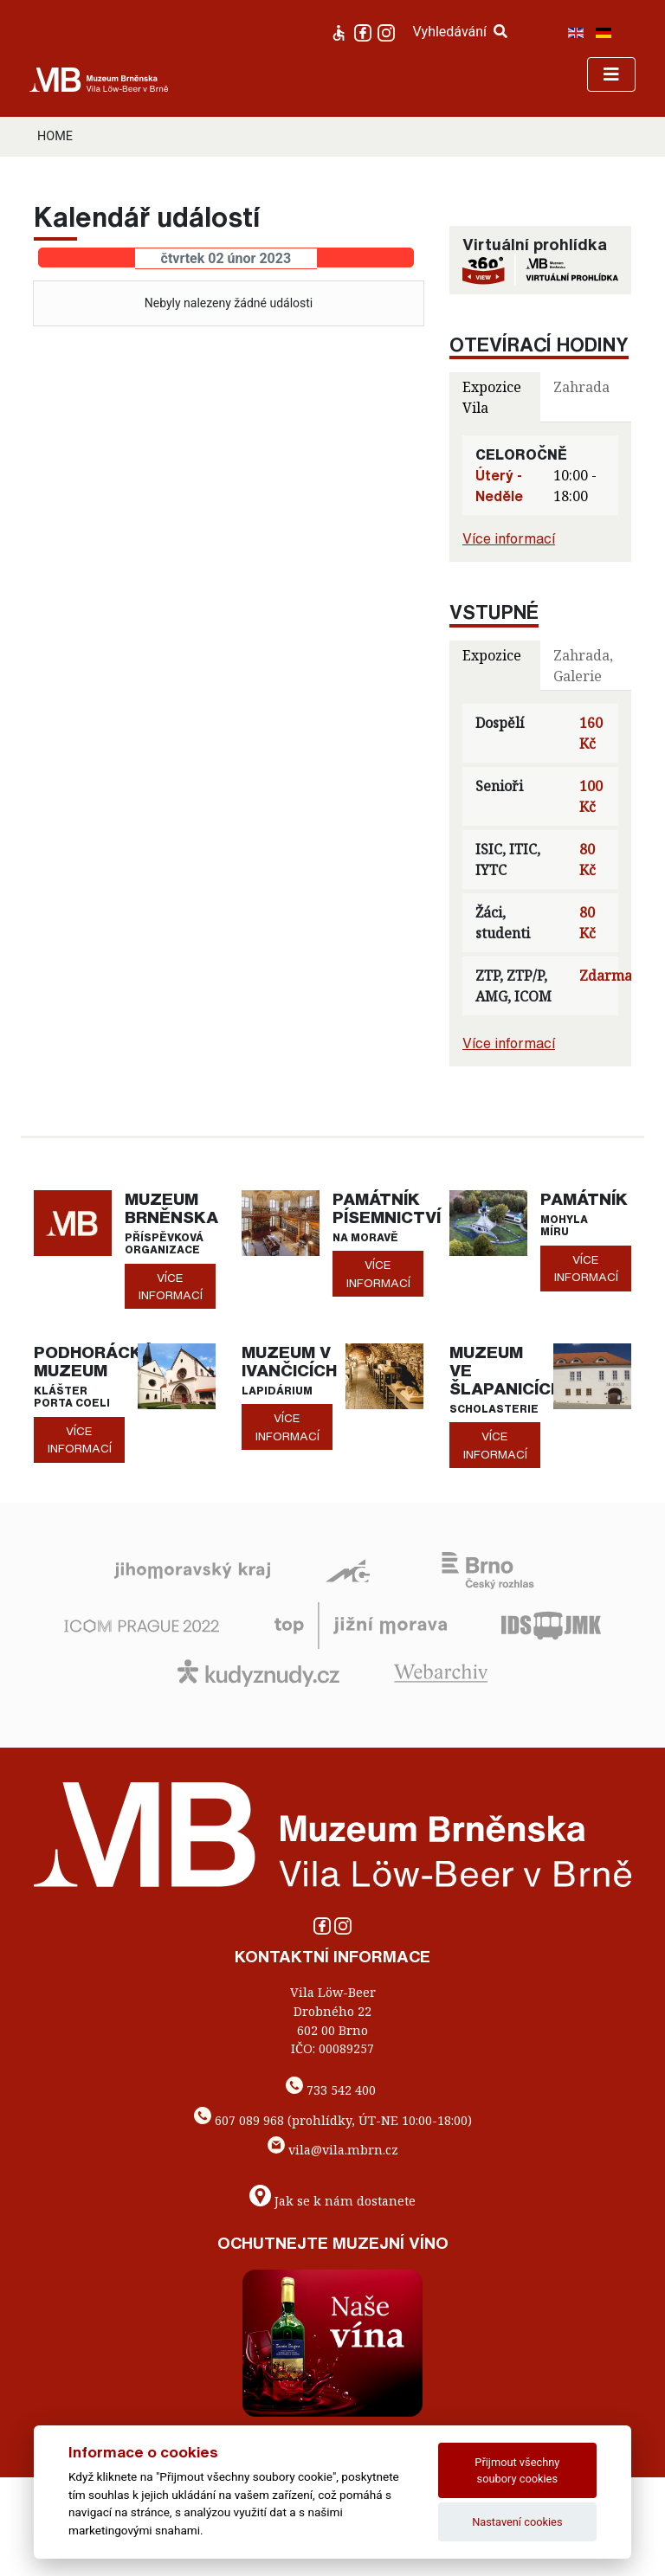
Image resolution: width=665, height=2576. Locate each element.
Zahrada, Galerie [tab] (583, 666)
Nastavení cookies (517, 2521)
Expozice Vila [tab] (491, 397)
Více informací (508, 538)
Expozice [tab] (491, 655)
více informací (171, 1286)
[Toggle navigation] (611, 74)
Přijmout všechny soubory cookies (517, 2470)
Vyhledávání (459, 31)
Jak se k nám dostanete (345, 2201)
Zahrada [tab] (581, 386)
